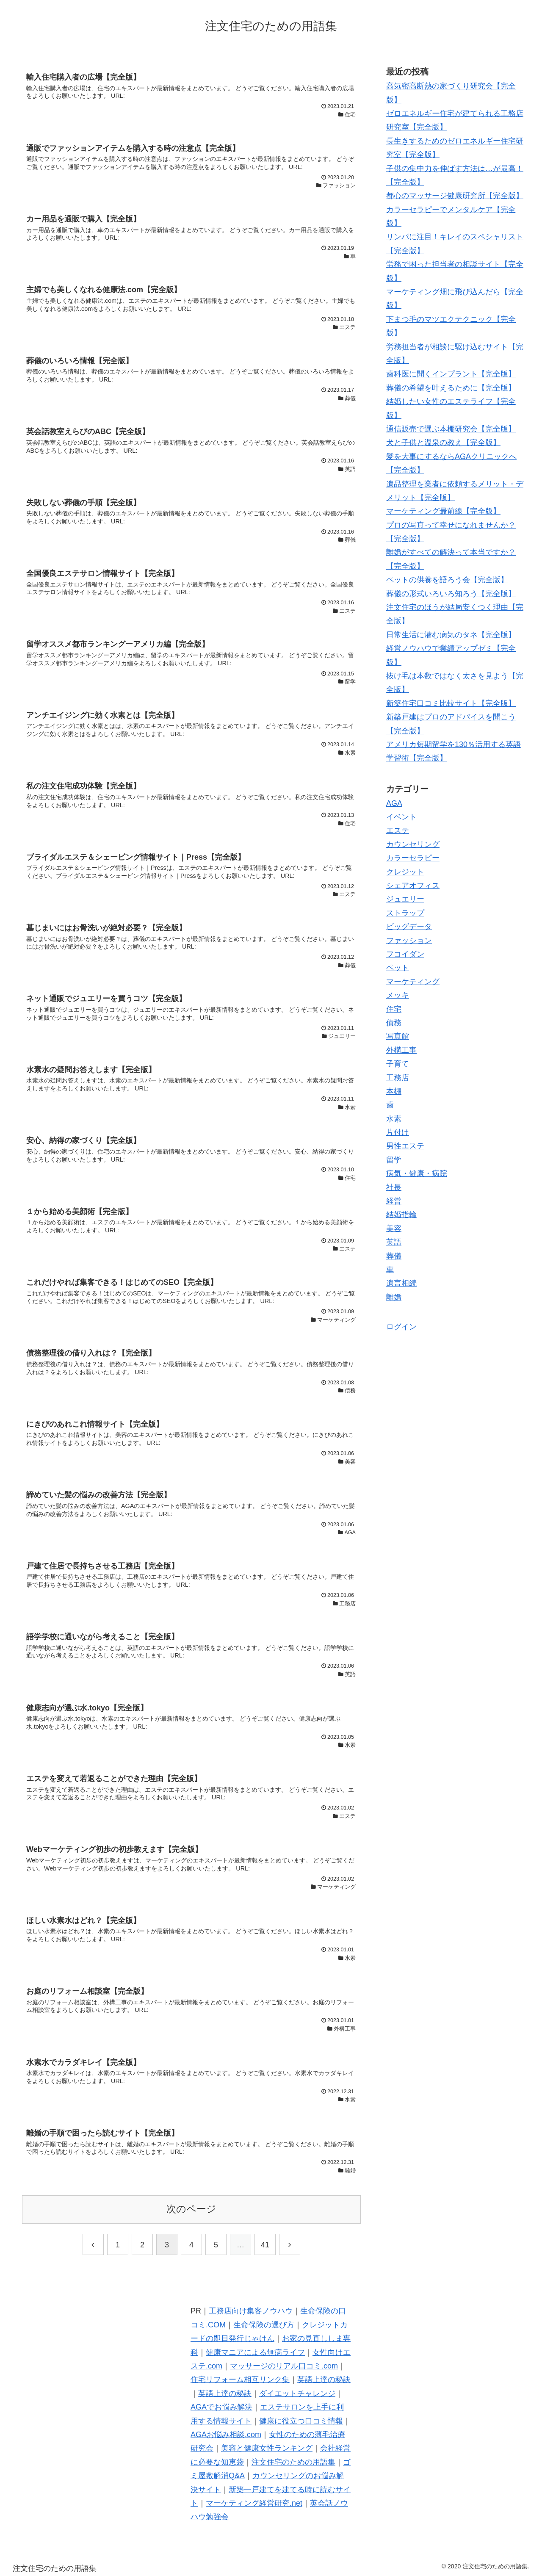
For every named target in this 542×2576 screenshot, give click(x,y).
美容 (393, 1228)
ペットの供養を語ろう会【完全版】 (447, 580)
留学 (393, 1160)
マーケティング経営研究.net (254, 2503)
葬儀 (393, 1256)
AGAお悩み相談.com (226, 2434)
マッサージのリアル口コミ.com (284, 2366)
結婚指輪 (401, 1214)
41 (265, 2245)
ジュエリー (405, 899)
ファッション (409, 940)
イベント (401, 817)
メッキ (397, 995)
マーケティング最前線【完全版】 (443, 511)
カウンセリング (413, 844)
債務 (393, 1022)
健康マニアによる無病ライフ (255, 2352)
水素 (393, 1119)
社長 (393, 1187)
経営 (393, 1201)
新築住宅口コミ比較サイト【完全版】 (451, 703)
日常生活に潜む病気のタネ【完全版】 (451, 635)
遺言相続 (401, 1283)
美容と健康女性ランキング (266, 2448)
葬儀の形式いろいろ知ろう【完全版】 (451, 593)
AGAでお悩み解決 (221, 2407)
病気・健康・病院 (416, 1173)
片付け (397, 1132)
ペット (397, 967)
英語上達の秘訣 (324, 2379)
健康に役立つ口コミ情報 (301, 2421)
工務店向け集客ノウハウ (251, 2311)
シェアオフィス (413, 885)
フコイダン (405, 954)
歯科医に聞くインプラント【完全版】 (451, 374)
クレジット (405, 872)
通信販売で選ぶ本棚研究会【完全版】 (451, 429)
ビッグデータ (409, 926)
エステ (397, 830)
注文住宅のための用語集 (293, 2462)
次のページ (191, 2209)
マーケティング (413, 981)
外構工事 (401, 1050)
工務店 (397, 1078)
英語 (393, 1242)
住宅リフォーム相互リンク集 (240, 2379)
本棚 (393, 1091)
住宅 (393, 1009)
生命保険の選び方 (263, 2325)
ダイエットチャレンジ (297, 2393)
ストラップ (405, 913)
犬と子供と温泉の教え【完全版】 (443, 442)
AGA (394, 803)
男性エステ (405, 1146)
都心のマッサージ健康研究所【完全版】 (454, 195)
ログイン (401, 1327)
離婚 (393, 1297)
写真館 (397, 1036)
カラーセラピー (413, 858)
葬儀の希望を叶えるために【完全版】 (451, 388)
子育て (397, 1064)
